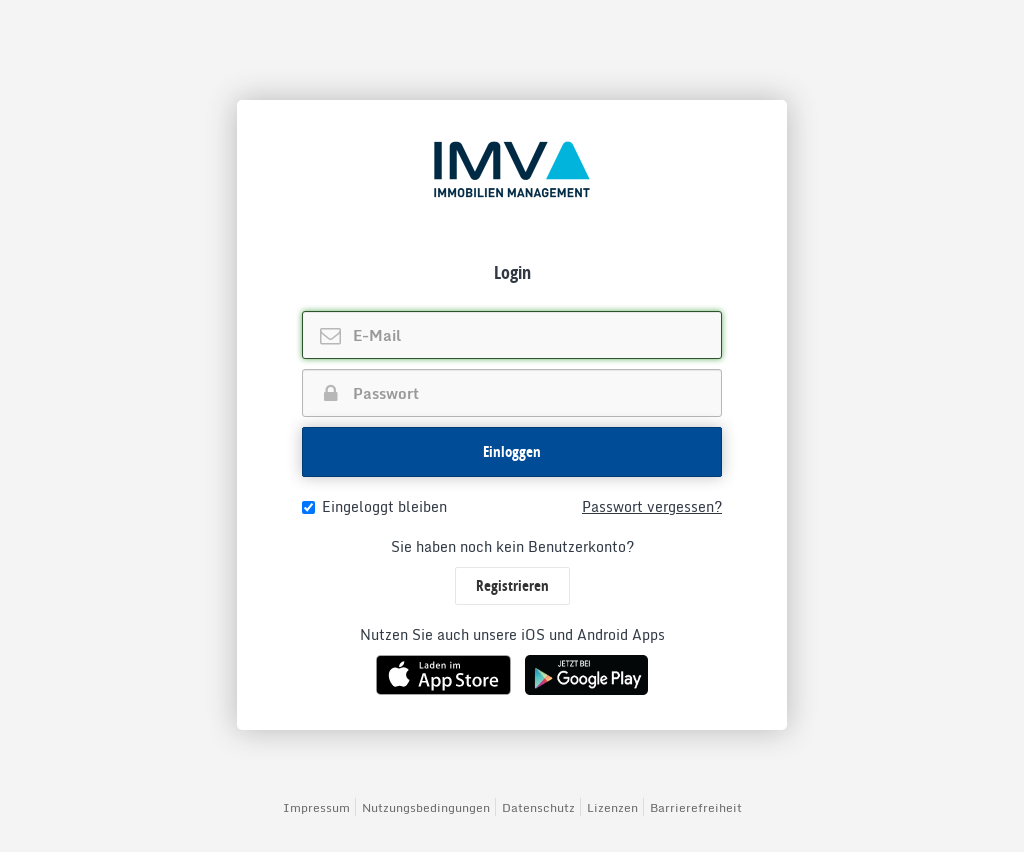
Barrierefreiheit (696, 807)
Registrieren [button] (512, 585)
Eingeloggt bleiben (374, 507)
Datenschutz (538, 807)
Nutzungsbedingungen (426, 807)
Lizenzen (612, 807)
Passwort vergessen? (652, 507)
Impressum (316, 807)
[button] (512, 452)
